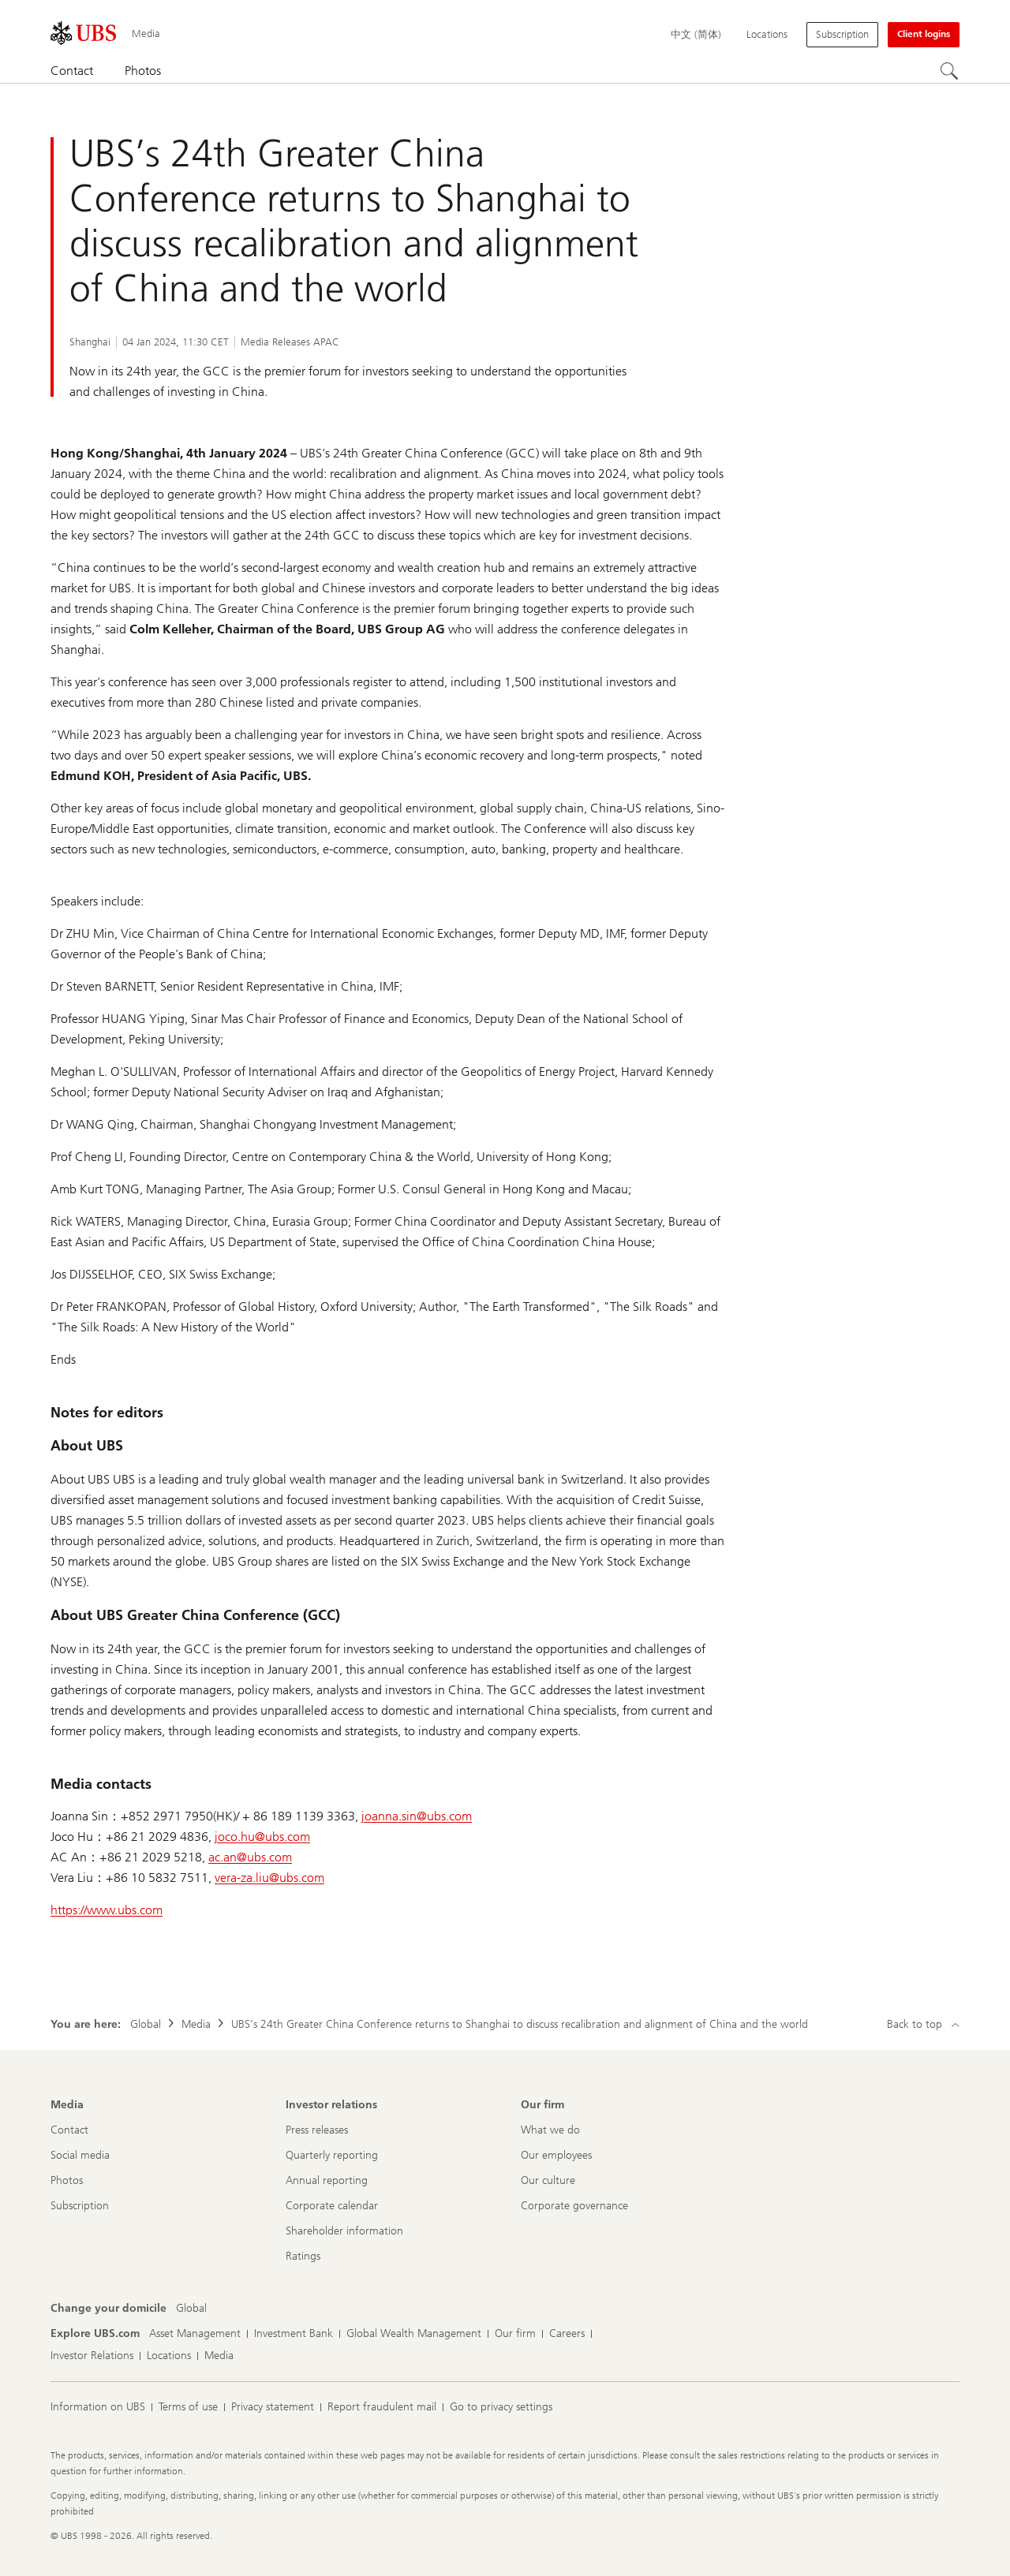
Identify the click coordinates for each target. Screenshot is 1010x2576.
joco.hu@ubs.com (262, 1836)
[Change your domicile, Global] (191, 2308)
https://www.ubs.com (106, 1909)
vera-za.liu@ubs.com (269, 1877)
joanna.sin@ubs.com (416, 1816)
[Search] (950, 71)
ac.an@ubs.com (250, 1857)
